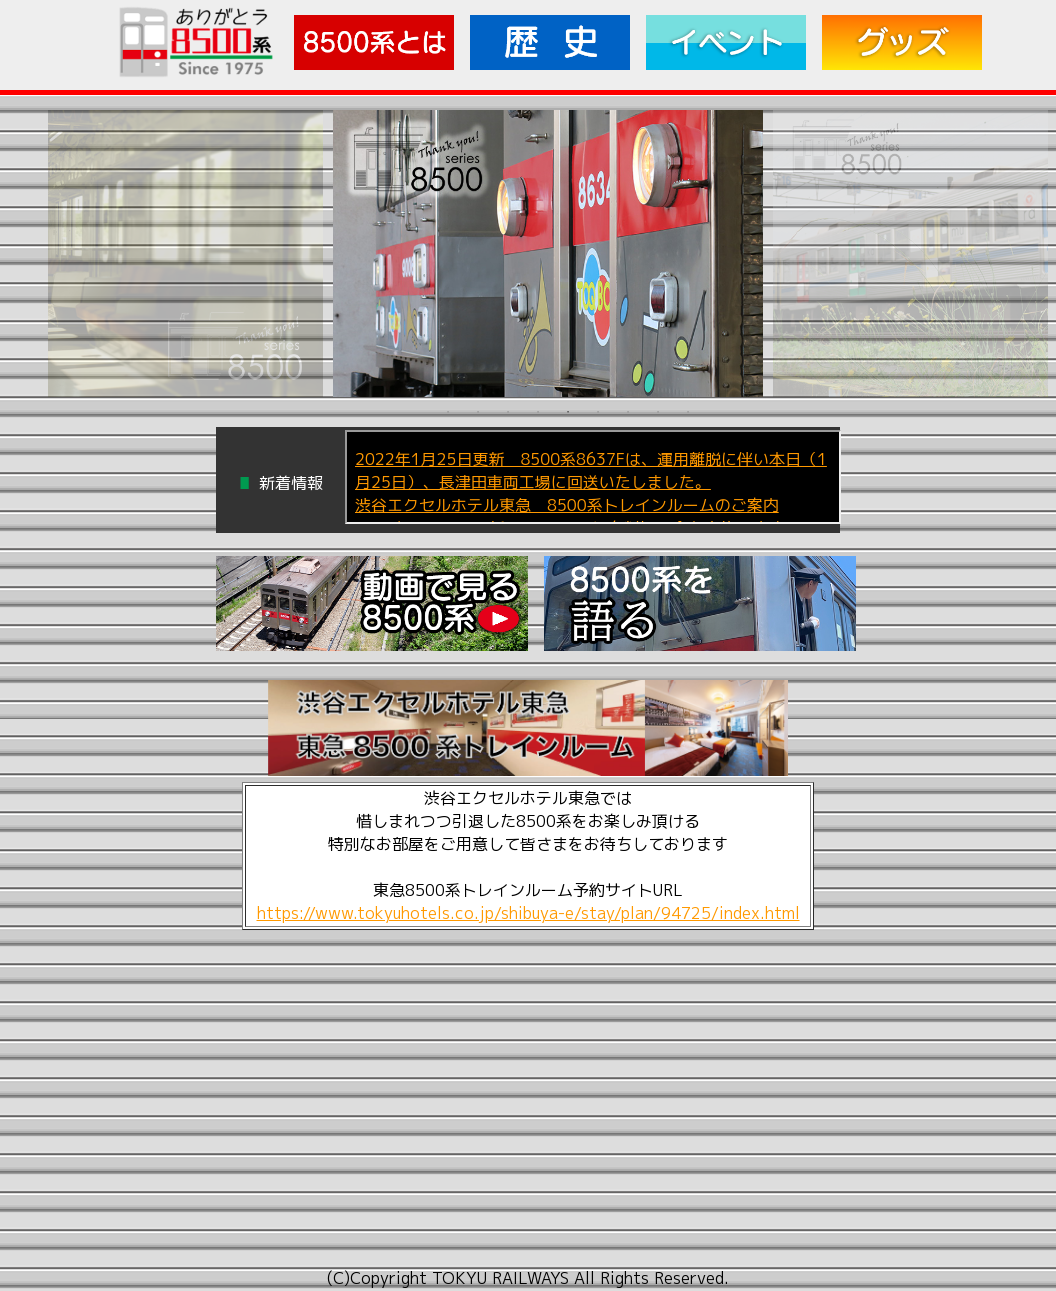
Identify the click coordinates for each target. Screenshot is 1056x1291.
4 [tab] (538, 411)
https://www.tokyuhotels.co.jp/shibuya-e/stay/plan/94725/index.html (528, 913)
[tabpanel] (546, 253)
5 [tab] (568, 411)
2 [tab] (478, 411)
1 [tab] (448, 411)
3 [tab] (508, 411)
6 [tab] (598, 411)
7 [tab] (628, 411)
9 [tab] (688, 411)
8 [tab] (658, 411)
